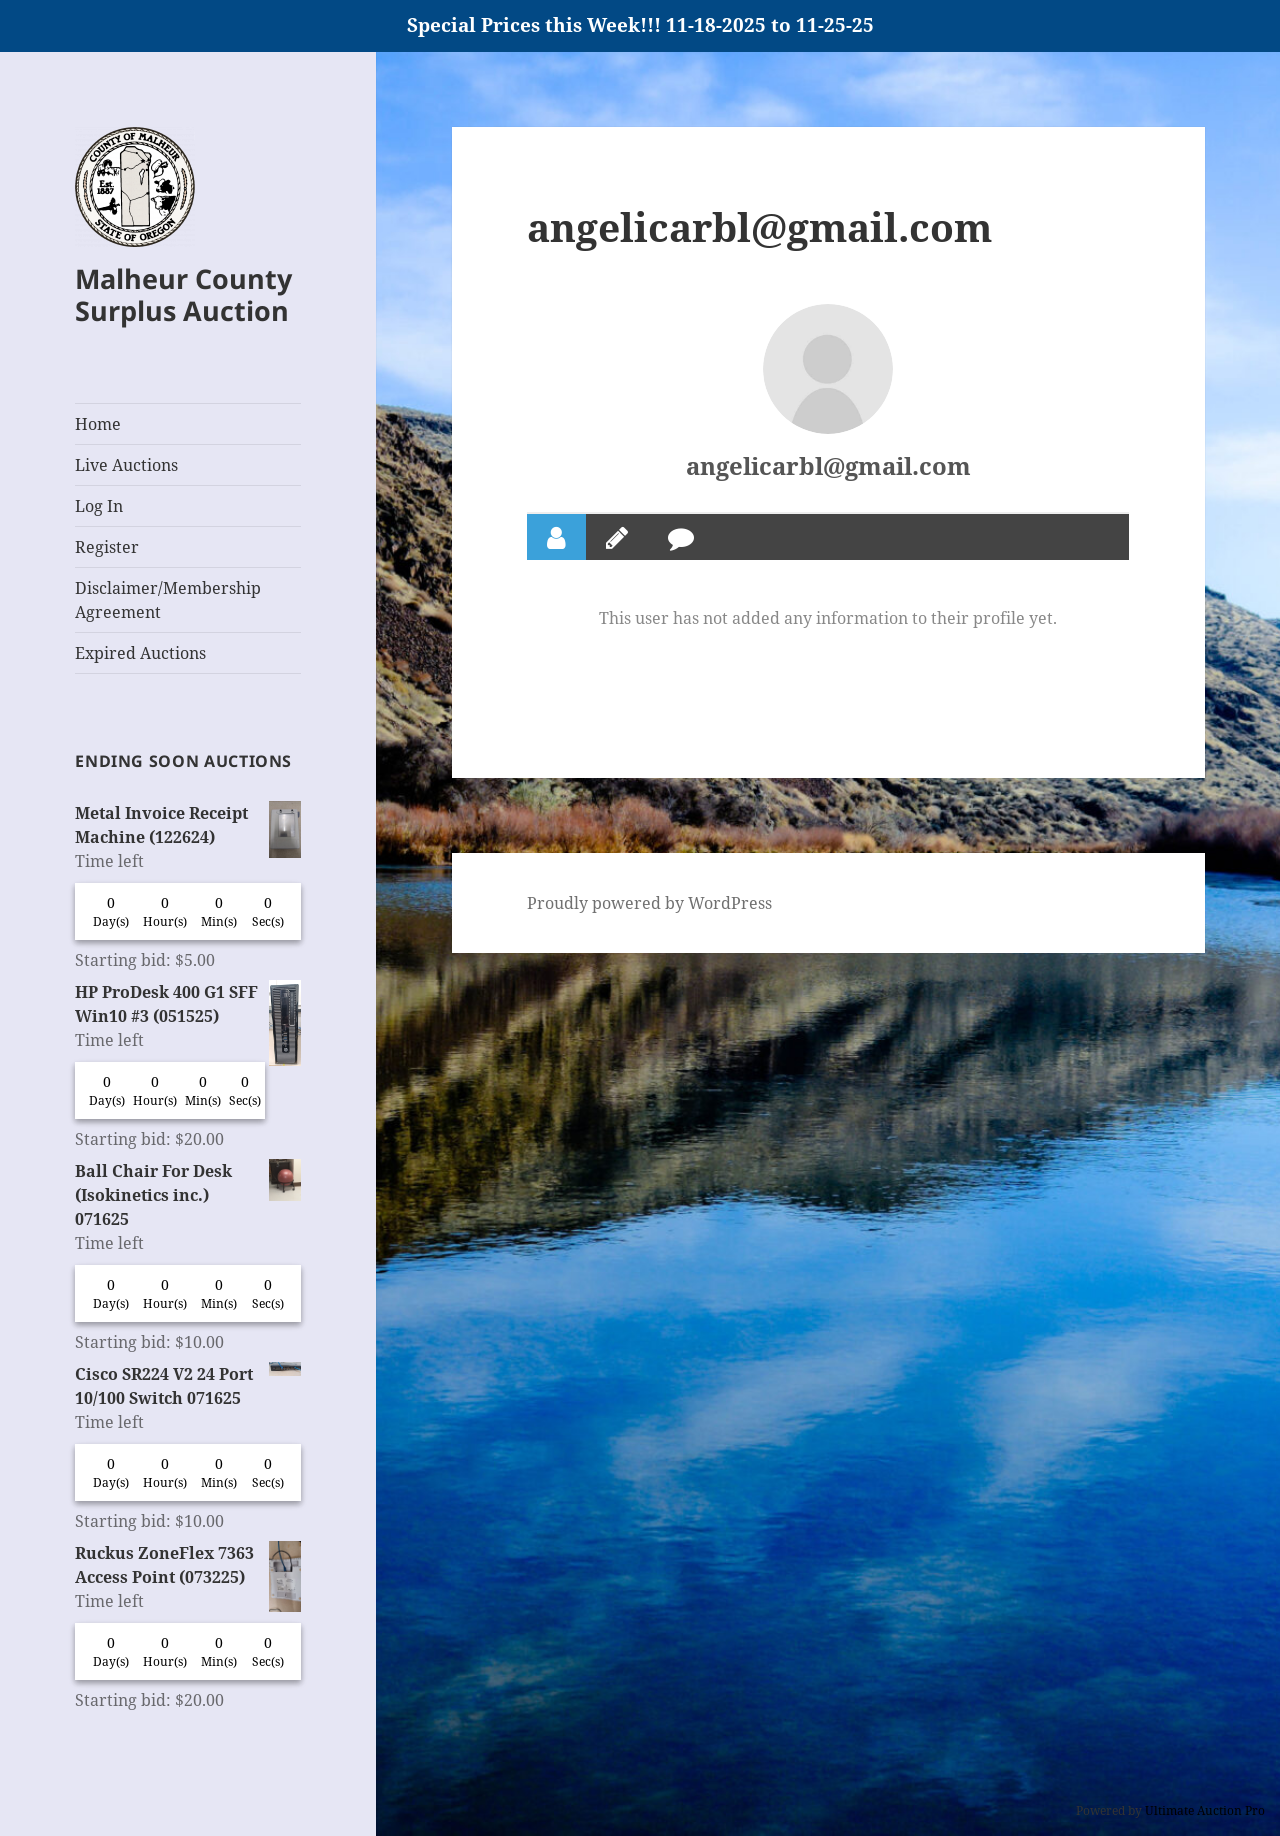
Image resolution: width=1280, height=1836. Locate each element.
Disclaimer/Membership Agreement (168, 600)
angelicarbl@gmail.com (828, 465)
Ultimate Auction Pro (1205, 1810)
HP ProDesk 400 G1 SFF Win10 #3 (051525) (188, 1004)
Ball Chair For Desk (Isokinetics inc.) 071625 (188, 1194)
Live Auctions (126, 465)
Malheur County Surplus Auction (183, 294)
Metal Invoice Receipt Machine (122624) (188, 825)
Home (98, 424)
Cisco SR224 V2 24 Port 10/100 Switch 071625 (188, 1385)
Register (107, 547)
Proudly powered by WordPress (649, 903)
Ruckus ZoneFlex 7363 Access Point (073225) (188, 1565)
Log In (99, 506)
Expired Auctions (140, 653)
